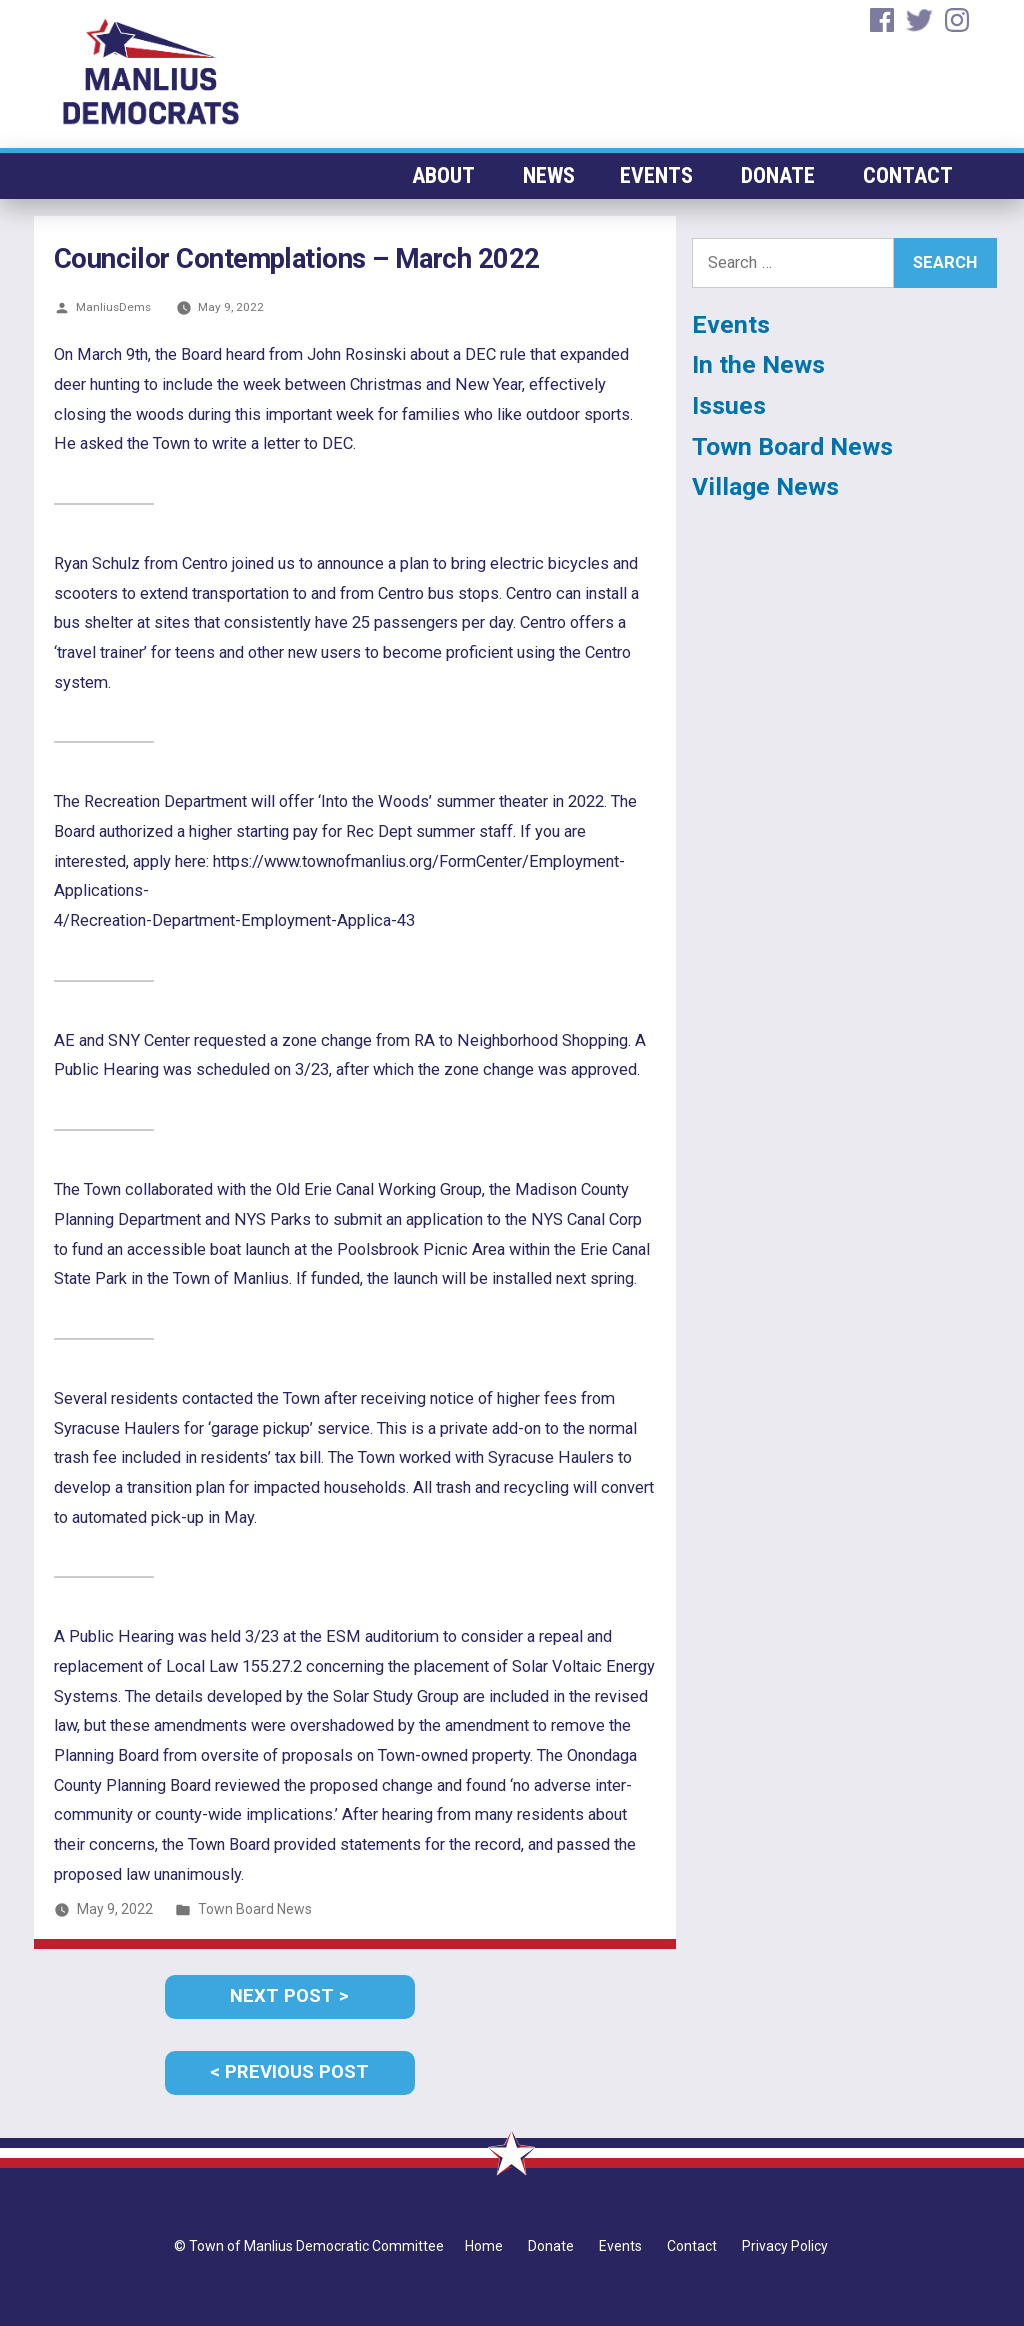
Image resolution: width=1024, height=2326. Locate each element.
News (555, 175)
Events (662, 175)
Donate (781, 175)
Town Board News (255, 1909)
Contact (908, 175)
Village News (765, 486)
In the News (758, 364)
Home (484, 2246)
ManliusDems (113, 307)
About (449, 175)
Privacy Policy (785, 2246)
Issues (729, 405)
